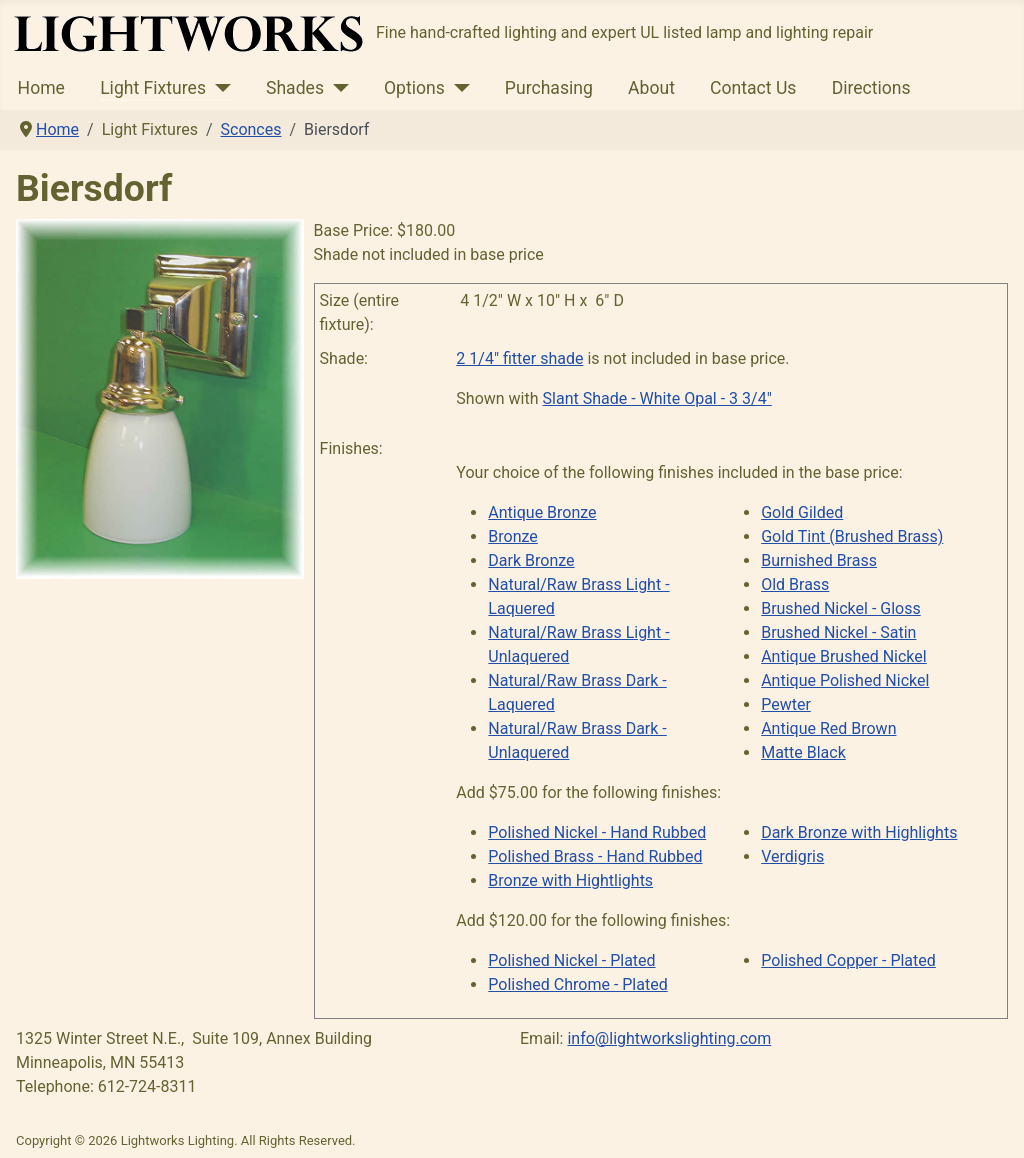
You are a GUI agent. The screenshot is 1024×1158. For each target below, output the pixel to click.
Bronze (513, 536)
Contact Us (753, 88)
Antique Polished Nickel (845, 680)
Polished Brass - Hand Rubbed (595, 856)
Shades (295, 88)
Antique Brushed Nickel (844, 656)
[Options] (457, 88)
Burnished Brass (819, 560)
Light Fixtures (153, 88)
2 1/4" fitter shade (519, 358)
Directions (871, 88)
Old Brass (795, 584)
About (651, 88)
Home (41, 88)
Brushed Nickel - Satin (838, 632)
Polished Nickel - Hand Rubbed (597, 832)
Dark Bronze (531, 560)
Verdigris (792, 856)
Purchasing (549, 88)
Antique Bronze (542, 512)
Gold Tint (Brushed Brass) (852, 536)
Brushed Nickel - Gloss (841, 608)
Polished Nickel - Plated (571, 960)
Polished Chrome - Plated (577, 984)
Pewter (786, 704)
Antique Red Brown (828, 728)
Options (414, 88)
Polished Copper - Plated (848, 960)
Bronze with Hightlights (570, 880)
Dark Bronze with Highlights (859, 832)
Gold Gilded (802, 512)
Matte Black (803, 752)
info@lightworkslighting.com (669, 1038)
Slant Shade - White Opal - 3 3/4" (657, 398)
